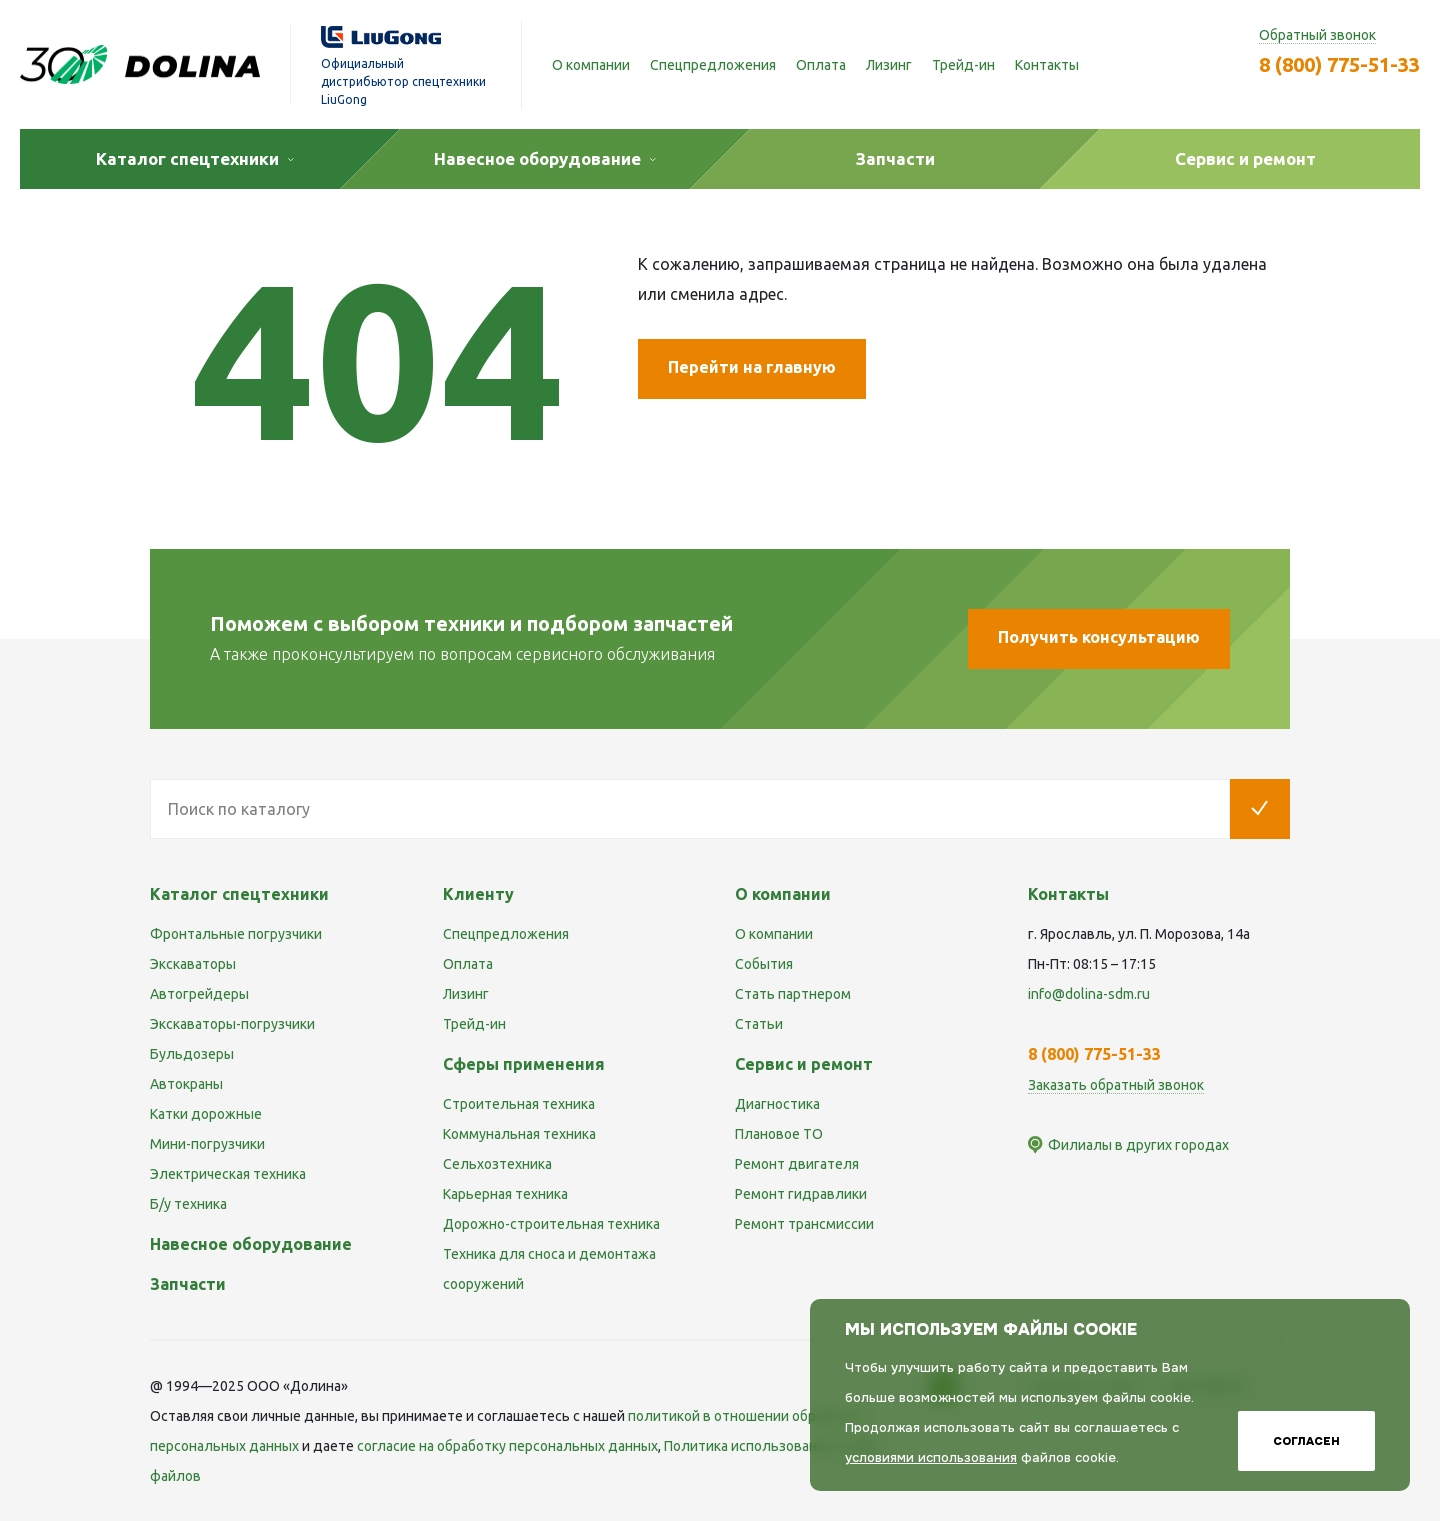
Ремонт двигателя (797, 1164)
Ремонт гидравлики (801, 1194)
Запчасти (188, 1284)
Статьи (759, 1024)
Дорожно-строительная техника (551, 1224)
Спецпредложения (713, 65)
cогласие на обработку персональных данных (507, 1446)
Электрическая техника (228, 1174)
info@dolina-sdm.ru (1089, 994)
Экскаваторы (193, 964)
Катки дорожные (206, 1114)
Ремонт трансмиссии (804, 1224)
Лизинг (889, 65)
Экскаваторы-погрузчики (232, 1024)
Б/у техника (188, 1204)
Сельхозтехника (497, 1164)
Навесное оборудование (251, 1244)
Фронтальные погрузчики (236, 934)
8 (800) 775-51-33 (1339, 64)
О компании (591, 65)
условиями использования (931, 1457)
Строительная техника (519, 1104)
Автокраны (186, 1084)
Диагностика (777, 1104)
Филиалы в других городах (1138, 1145)
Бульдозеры (192, 1054)
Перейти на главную (752, 367)
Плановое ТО (779, 1134)
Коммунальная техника (519, 1134)
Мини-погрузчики (207, 1144)
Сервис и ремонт (804, 1064)
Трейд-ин (963, 65)
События (764, 964)
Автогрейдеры (199, 994)
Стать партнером (793, 994)
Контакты (1047, 65)
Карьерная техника (505, 1194)
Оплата (821, 65)
